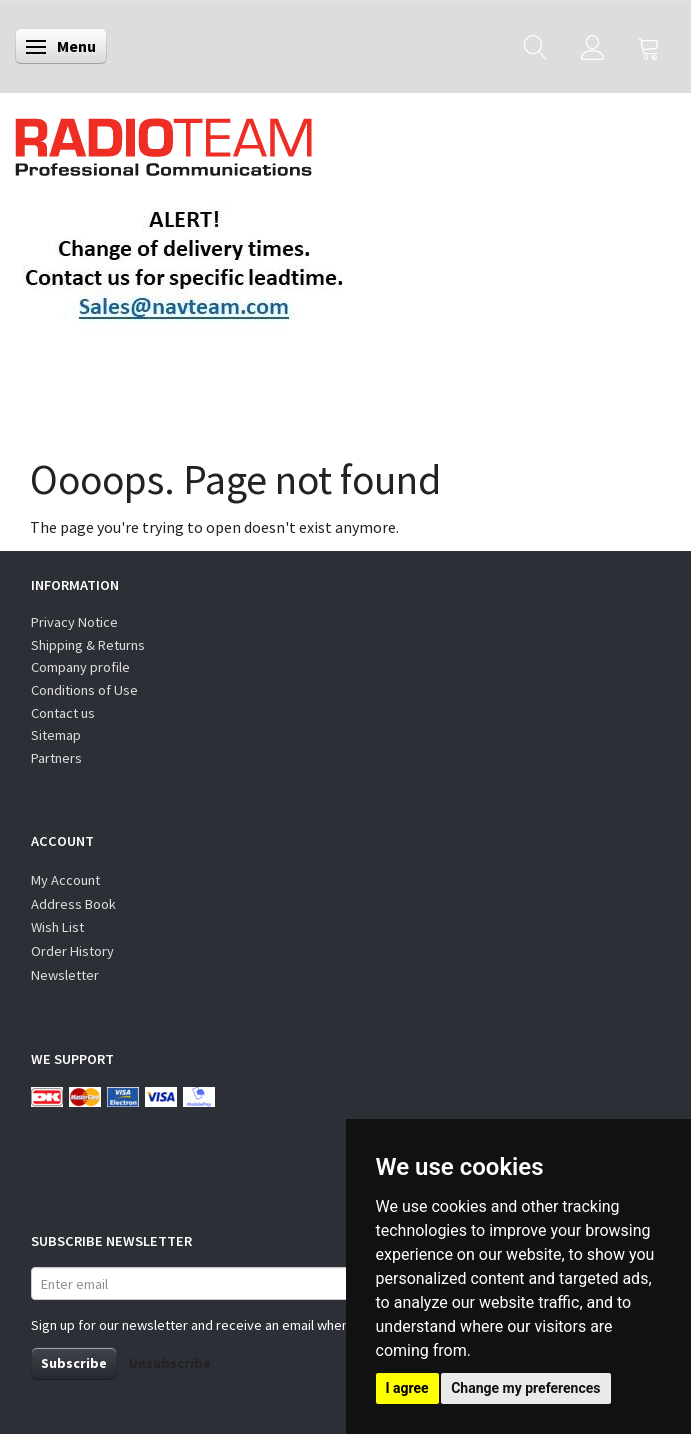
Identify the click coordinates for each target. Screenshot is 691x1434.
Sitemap (56, 735)
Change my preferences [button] (525, 1388)
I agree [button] (407, 1388)
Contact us (63, 713)
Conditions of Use (84, 690)
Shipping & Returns (88, 645)
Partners (56, 758)
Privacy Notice (74, 622)
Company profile (80, 667)
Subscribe (74, 1363)
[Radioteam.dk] (163, 142)
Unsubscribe (170, 1363)
